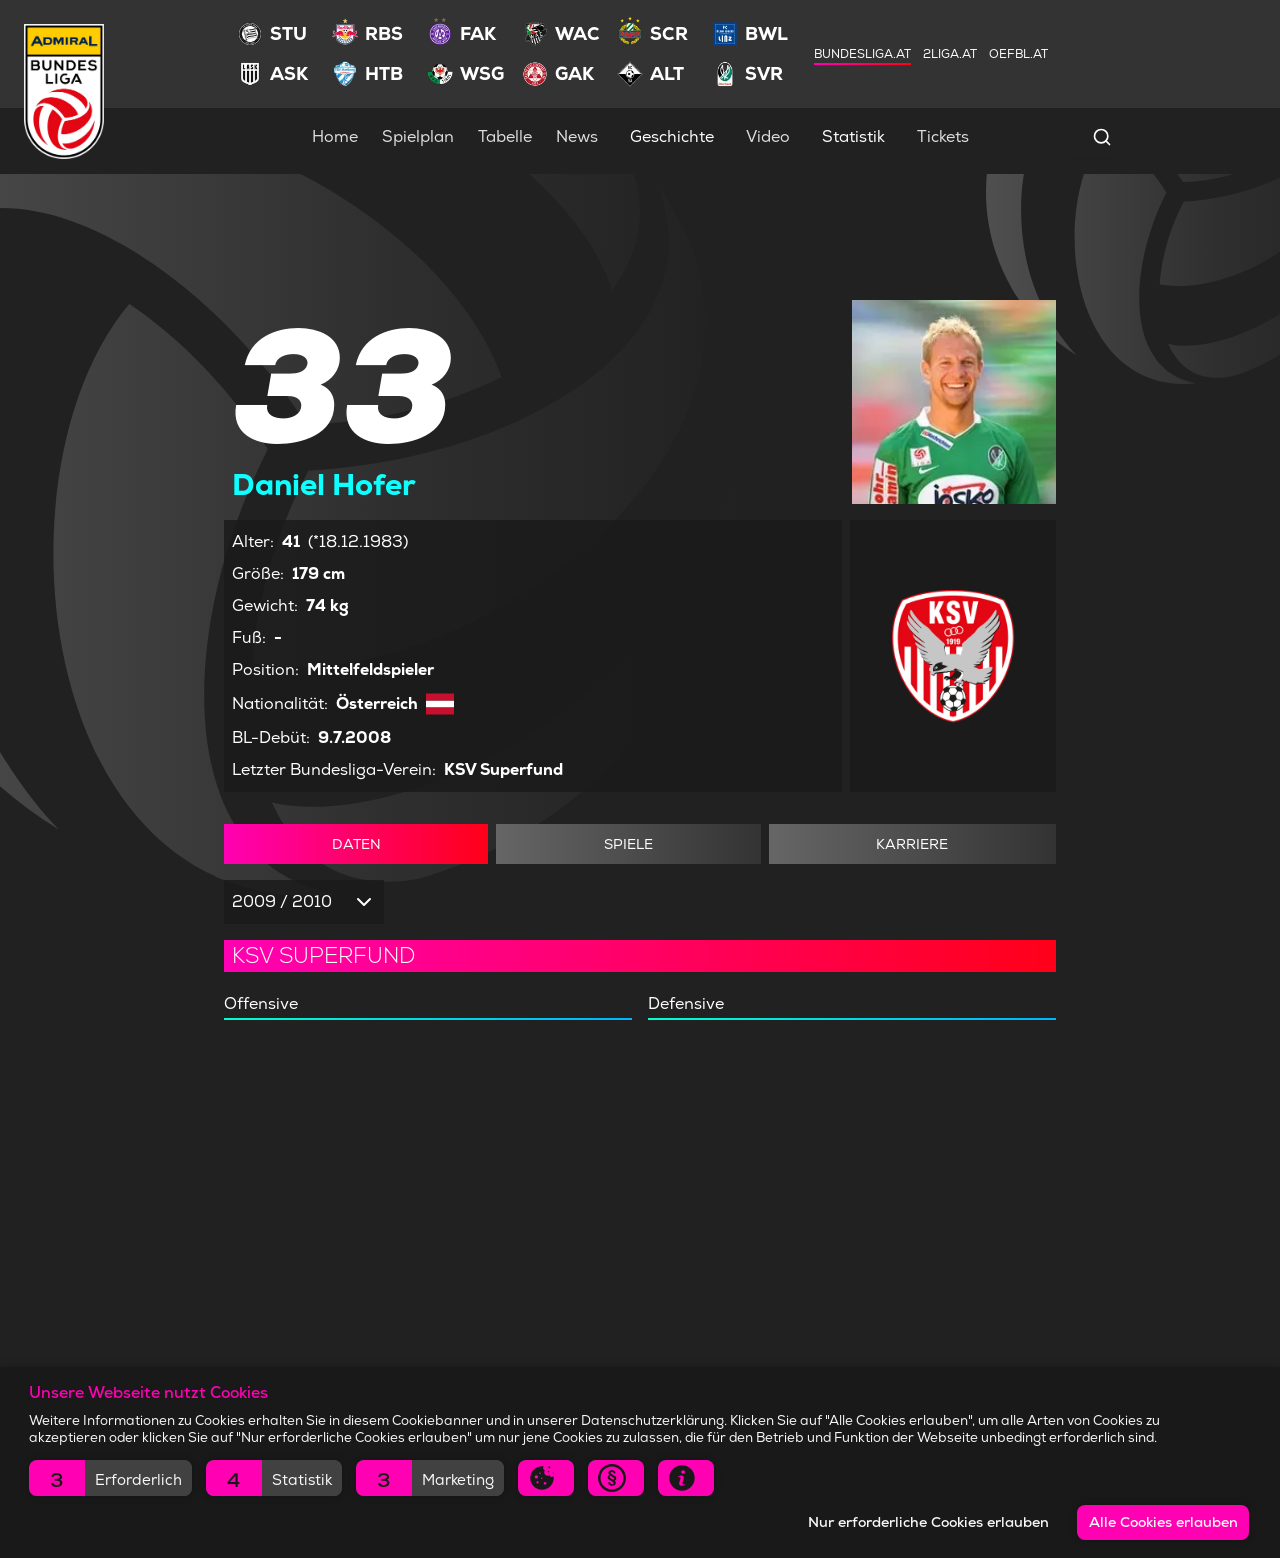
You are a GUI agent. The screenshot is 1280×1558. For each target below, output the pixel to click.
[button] (110, 1478)
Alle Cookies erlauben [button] (1163, 1522)
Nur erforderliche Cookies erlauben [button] (928, 1522)
